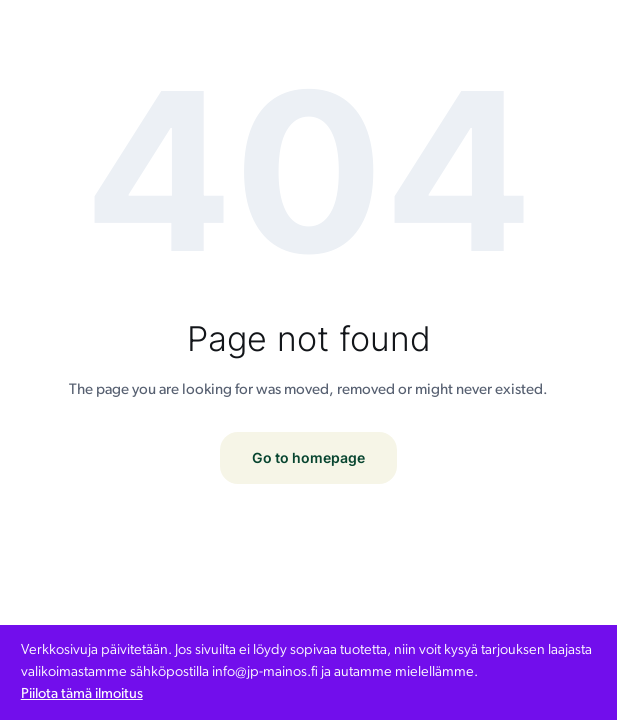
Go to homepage (308, 457)
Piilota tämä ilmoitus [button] (82, 694)
